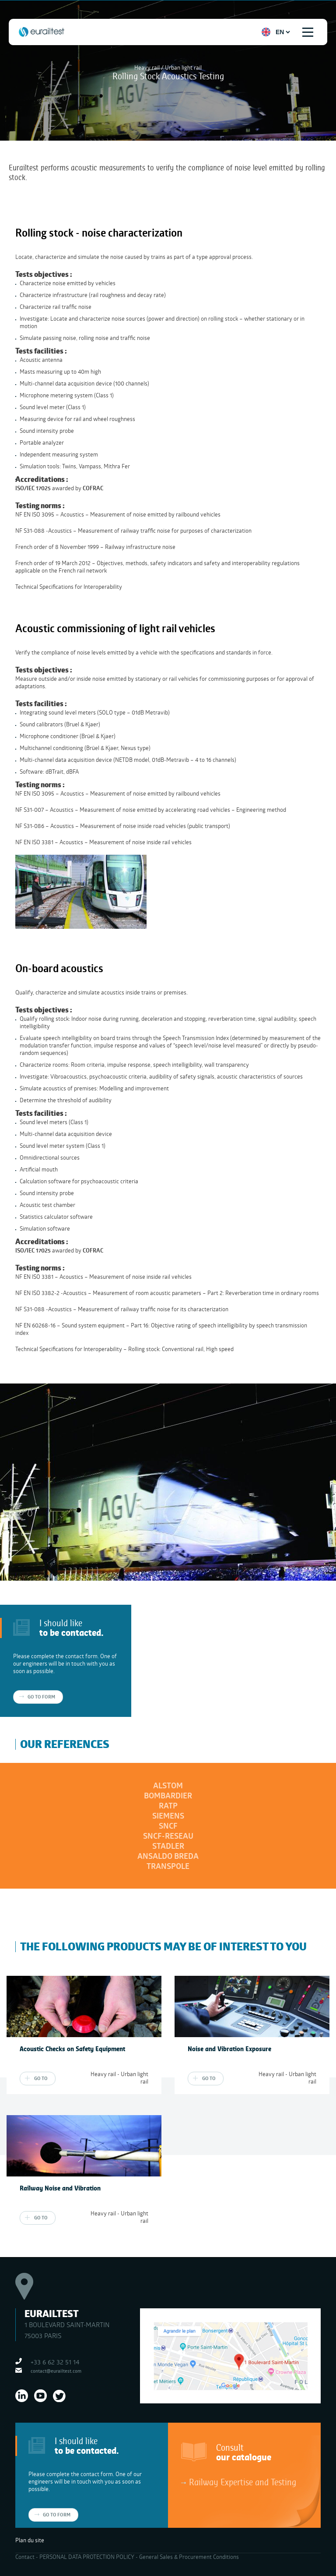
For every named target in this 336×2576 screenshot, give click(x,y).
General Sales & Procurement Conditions (189, 2557)
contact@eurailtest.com (56, 2370)
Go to (41, 2078)
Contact (25, 2557)
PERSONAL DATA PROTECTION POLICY (86, 2557)
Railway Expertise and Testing (242, 2482)
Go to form (41, 1696)
